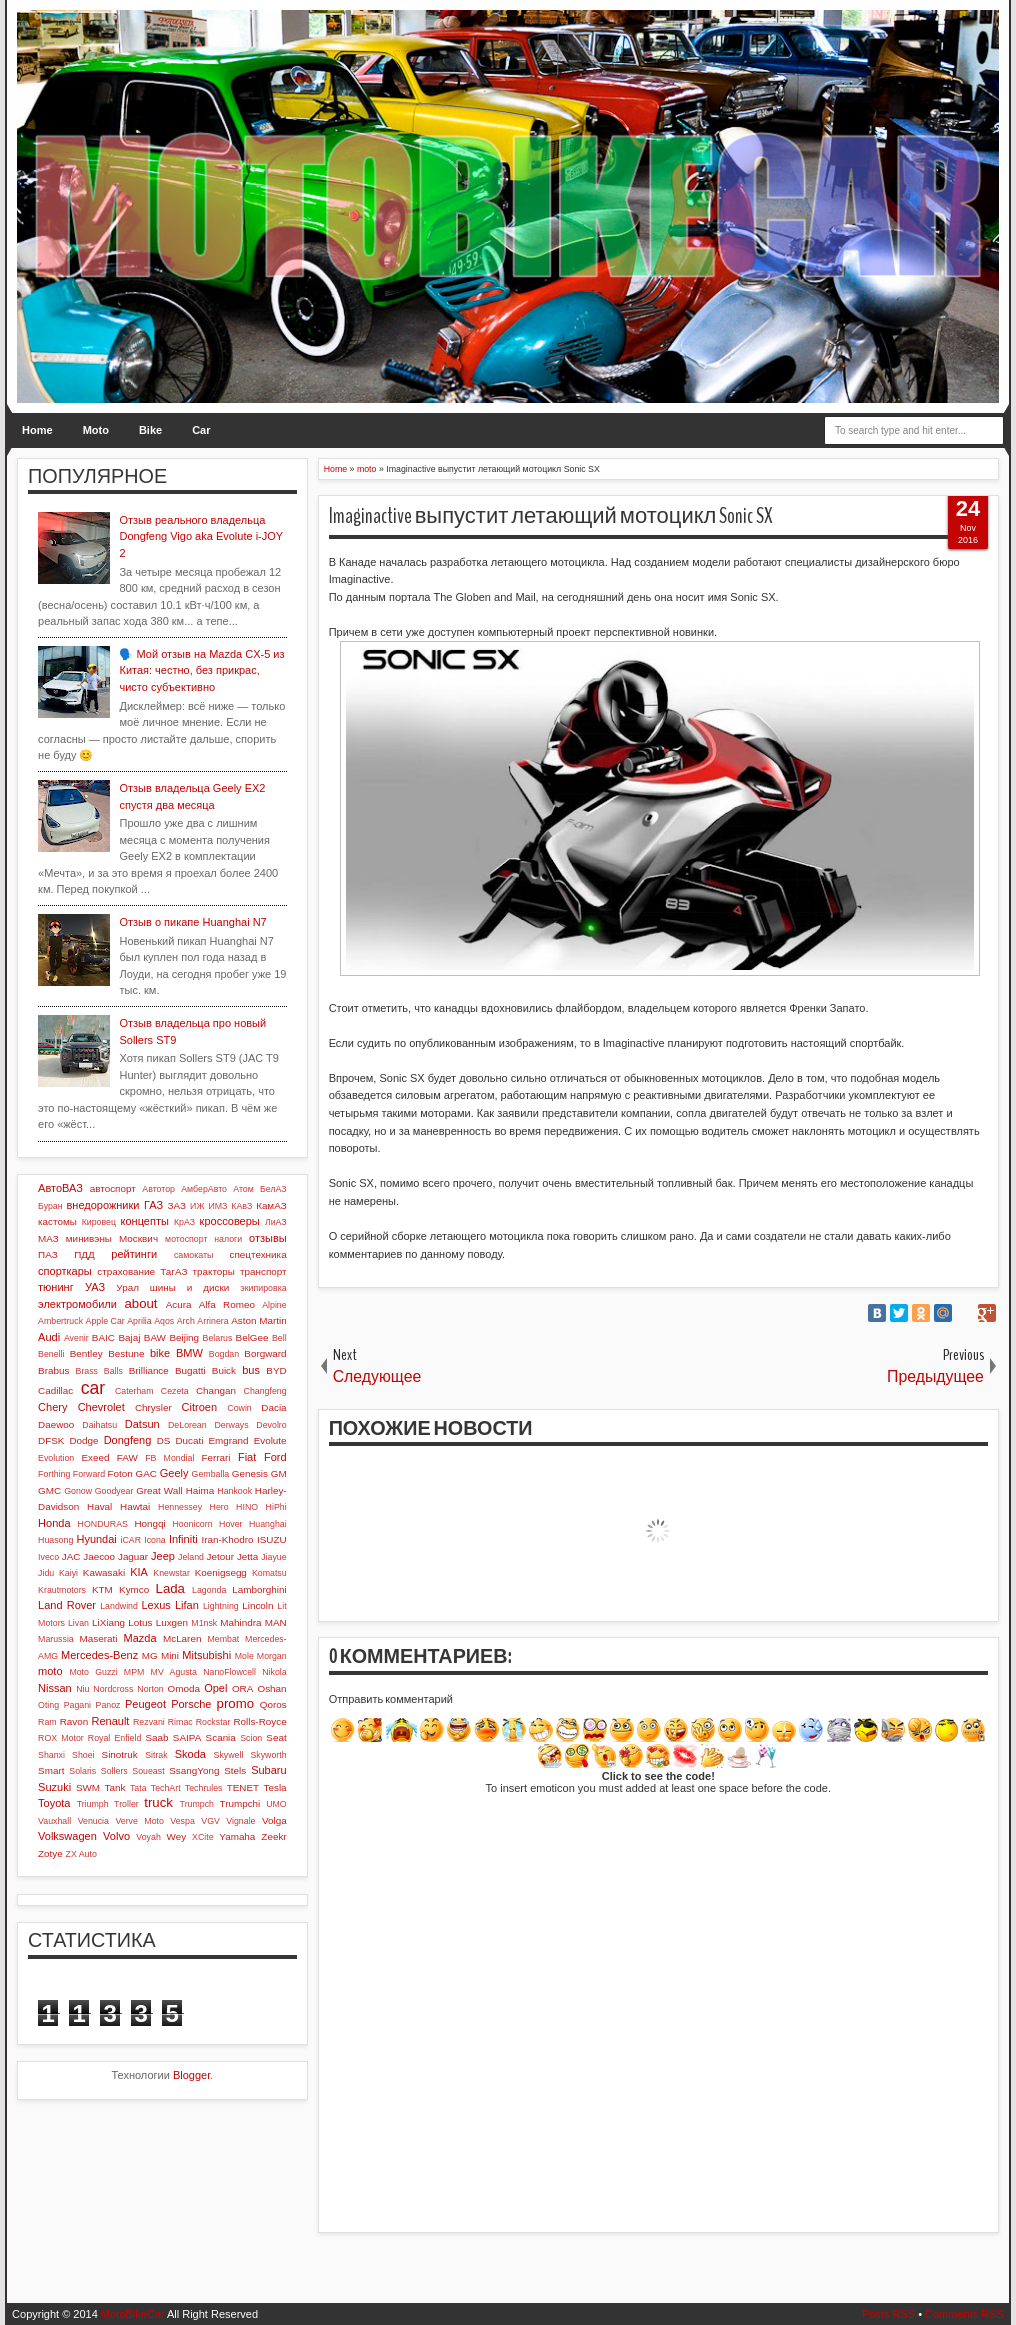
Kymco (134, 1589)
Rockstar (213, 1722)
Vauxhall (54, 1821)
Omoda (184, 1688)
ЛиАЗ (276, 1222)
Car (201, 430)
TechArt (166, 1788)
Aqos (164, 1321)
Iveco (48, 1557)
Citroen (199, 1407)
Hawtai (135, 1506)
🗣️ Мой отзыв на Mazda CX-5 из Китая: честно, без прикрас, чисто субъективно (201, 670)
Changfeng (265, 1391)
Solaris (82, 1771)
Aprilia (139, 1321)
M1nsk (204, 1623)
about (140, 1303)
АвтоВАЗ (60, 1188)
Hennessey (180, 1507)
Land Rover (67, 1605)
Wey (177, 1836)
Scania (221, 1737)
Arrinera (212, 1321)
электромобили (77, 1304)
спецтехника (258, 1254)
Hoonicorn (192, 1524)
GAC (146, 1473)
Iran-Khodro (227, 1539)
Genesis (250, 1473)
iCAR (131, 1540)
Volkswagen (67, 1836)
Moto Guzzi (93, 1672)
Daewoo (56, 1424)
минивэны (89, 1238)
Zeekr (273, 1836)
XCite (203, 1837)
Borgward (265, 1353)
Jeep (163, 1556)
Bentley (86, 1353)
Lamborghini (259, 1589)
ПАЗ (48, 1254)
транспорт (263, 1271)
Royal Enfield (114, 1738)
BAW (155, 1337)
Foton (120, 1473)
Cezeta (175, 1391)
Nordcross (113, 1689)
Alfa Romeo (227, 1304)
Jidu (46, 1573)
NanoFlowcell (229, 1672)
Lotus (140, 1622)
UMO (276, 1804)
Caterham (134, 1391)
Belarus (218, 1338)
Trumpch (197, 1804)
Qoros (273, 1704)
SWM (88, 1787)
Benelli (51, 1354)
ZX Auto (81, 1854)
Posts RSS (888, 2314)
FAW (127, 1457)
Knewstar (171, 1573)
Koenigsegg (221, 1572)
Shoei (83, 1755)
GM (279, 1473)
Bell (279, 1338)
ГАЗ (153, 1205)
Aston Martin (258, 1320)
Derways (231, 1425)
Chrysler (153, 1407)
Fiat (247, 1457)
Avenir (76, 1338)
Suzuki (54, 1787)
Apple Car (105, 1321)
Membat (223, 1639)
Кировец (99, 1222)
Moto (96, 430)
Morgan (272, 1656)
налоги (228, 1239)
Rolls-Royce (259, 1721)
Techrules (204, 1788)
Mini (170, 1655)
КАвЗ (241, 1206)
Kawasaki (104, 1572)
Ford (275, 1457)
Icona (155, 1540)
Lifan (187, 1605)
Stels (235, 1770)
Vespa (182, 1821)
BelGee (252, 1337)
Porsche (191, 1704)
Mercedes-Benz (99, 1655)
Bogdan (224, 1354)
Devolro (271, 1425)
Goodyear (114, 1491)
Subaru (268, 1770)
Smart (51, 1770)
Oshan (272, 1688)
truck (158, 1802)
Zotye (50, 1853)
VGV (210, 1821)
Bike (150, 430)
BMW (189, 1353)
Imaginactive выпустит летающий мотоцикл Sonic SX (551, 516)
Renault (110, 1721)
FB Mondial (169, 1458)
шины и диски (189, 1287)
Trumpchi (240, 1803)
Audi (49, 1337)
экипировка (263, 1288)
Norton (150, 1689)
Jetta (247, 1556)
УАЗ (95, 1287)
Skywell (229, 1755)
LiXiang (108, 1622)
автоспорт (113, 1188)
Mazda (140, 1638)
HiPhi (276, 1507)
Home (37, 430)
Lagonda (209, 1590)
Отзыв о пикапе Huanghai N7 (192, 922)
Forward (89, 1474)
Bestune (126, 1353)
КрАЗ (184, 1222)
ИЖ (197, 1206)
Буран (50, 1206)
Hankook (234, 1491)
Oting (48, 1705)
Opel (215, 1688)
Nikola (274, 1672)
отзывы (268, 1238)
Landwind (119, 1606)
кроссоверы (230, 1221)
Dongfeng (128, 1440)
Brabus (53, 1370)
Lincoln (257, 1605)
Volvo (116, 1836)
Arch (186, 1321)
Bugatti (190, 1370)
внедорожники (102, 1205)
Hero (219, 1507)
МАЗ (48, 1238)
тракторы (213, 1271)
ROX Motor (61, 1738)
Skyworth (268, 1755)
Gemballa (211, 1474)
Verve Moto (139, 1821)
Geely (174, 1473)
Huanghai (268, 1524)
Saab (156, 1737)
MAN (276, 1622)
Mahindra (240, 1622)
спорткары (65, 1271)
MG (150, 1655)
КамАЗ (271, 1205)
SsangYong (194, 1770)
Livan (78, 1623)
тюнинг (56, 1287)
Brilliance (149, 1370)
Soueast (148, 1771)
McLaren (182, 1638)
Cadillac (55, 1390)
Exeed (95, 1457)
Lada (170, 1588)
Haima (200, 1490)
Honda (54, 1523)
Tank (115, 1787)
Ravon (74, 1721)
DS (164, 1440)
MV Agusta (174, 1672)
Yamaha (237, 1836)
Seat (276, 1737)
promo (235, 1703)
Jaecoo (99, 1556)
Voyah (148, 1837)
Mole (244, 1656)
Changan (216, 1390)
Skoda (190, 1754)
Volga (274, 1820)
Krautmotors (62, 1590)
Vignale (240, 1821)
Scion (251, 1738)
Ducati (189, 1440)
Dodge (83, 1440)
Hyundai (96, 1539)
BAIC (103, 1337)
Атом (243, 1189)
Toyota (54, 1803)
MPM (134, 1672)
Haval (99, 1506)
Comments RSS (964, 2314)
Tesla (275, 1787)
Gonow (78, 1491)
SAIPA (187, 1737)
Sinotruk (120, 1754)
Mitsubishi (206, 1655)
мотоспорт (186, 1239)
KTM (102, 1589)
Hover (230, 1524)
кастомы (57, 1221)
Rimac (180, 1722)
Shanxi (51, 1755)
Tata (138, 1788)
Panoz (108, 1705)
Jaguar (133, 1556)
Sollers (114, 1771)
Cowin (239, 1408)
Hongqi (149, 1523)
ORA (242, 1688)
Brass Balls (99, 1371)
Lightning (221, 1606)
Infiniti (183, 1539)
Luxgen (172, 1622)
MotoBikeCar (133, 2314)
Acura (179, 1304)
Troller (126, 1804)
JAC (71, 1556)
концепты (145, 1221)
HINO (247, 1507)
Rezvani (149, 1722)
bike (160, 1353)
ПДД (84, 1254)
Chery (52, 1407)
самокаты (193, 1255)
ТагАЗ (173, 1271)
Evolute (270, 1440)
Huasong (55, 1540)
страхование (126, 1271)
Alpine (274, 1305)
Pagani (77, 1705)
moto (50, 1671)
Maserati (99, 1638)
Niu (82, 1689)
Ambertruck (60, 1321)
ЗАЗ (177, 1205)
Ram (47, 1722)
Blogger (191, 2075)
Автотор (158, 1189)
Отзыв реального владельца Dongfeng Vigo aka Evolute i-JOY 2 (200, 536)
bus (251, 1370)
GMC (49, 1490)
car (93, 1388)
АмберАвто (204, 1189)
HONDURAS (103, 1524)
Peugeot (145, 1704)
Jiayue (273, 1557)
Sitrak (156, 1755)
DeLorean (187, 1425)
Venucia (93, 1821)
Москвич (138, 1238)
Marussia (56, 1639)
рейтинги (134, 1254)
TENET (243, 1787)
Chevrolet (101, 1407)
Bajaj (129, 1337)
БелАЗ (273, 1189)
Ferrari (215, 1457)
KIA (139, 1572)
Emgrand (229, 1440)
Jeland (191, 1557)
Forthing (54, 1474)
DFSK (51, 1440)
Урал (127, 1287)
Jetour (220, 1556)
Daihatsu (99, 1425)
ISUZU (272, 1539)
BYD (276, 1370)
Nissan (55, 1688)
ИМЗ (217, 1206)
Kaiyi (68, 1573)
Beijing (184, 1337)
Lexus (155, 1605)
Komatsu (269, 1573)
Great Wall (159, 1490)
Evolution (56, 1458)
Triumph (93, 1804)
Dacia (273, 1407)
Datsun (142, 1424)
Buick (224, 1370)
